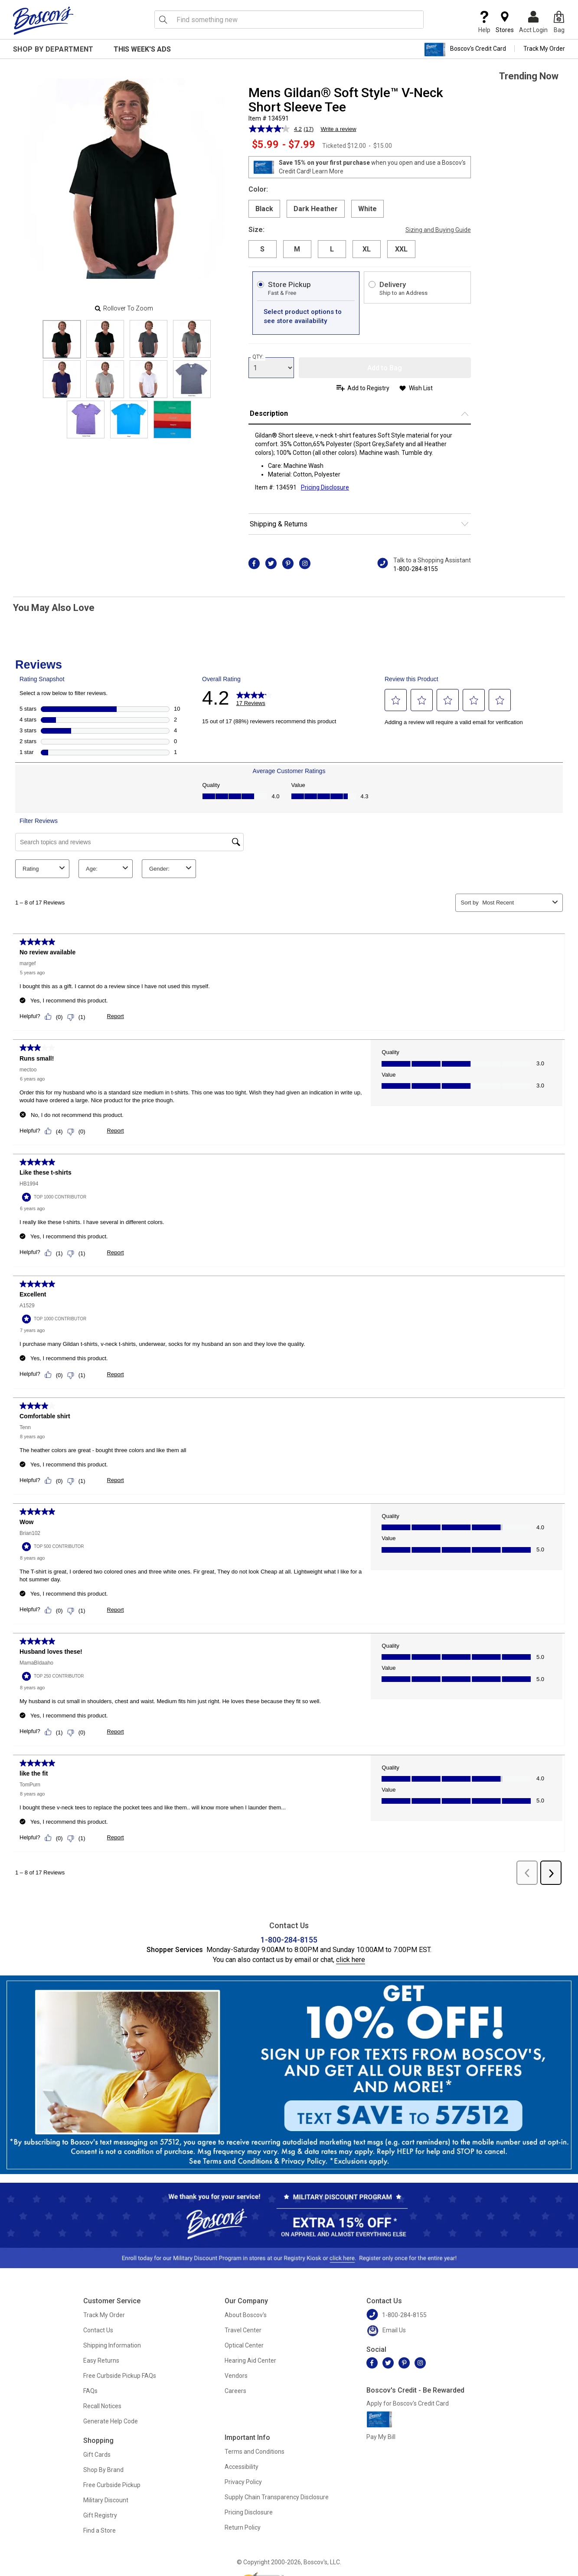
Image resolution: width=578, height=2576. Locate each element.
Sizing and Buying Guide (438, 229)
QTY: (258, 357)
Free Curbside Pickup (111, 2484)
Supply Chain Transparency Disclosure (277, 2497)
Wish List (421, 388)
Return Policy (243, 2527)
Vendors (236, 2375)
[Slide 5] (105, 379)
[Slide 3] (192, 339)
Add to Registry (368, 388)
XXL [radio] (401, 249)
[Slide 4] (62, 379)
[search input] (289, 19)
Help (484, 22)
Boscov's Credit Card (465, 49)
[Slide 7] (192, 379)
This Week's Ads (142, 49)
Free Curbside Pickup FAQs (119, 2375)
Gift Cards (97, 2454)
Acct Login (533, 22)
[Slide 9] (129, 419)
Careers (235, 2390)
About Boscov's (246, 2315)
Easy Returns (101, 2360)
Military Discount (105, 2500)
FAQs (90, 2390)
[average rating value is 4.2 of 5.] (276, 129)
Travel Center (243, 2330)
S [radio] (262, 249)
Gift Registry (100, 2515)
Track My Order (544, 48)
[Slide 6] (148, 379)
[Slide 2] (148, 339)
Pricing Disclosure (249, 2512)
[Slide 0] (61, 339)
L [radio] (332, 249)
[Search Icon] (163, 19)
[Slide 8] (85, 419)
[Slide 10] (172, 419)
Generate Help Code (110, 2421)
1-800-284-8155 (415, 568)
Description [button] (269, 413)
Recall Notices (102, 2406)
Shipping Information (112, 2345)
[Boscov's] (43, 20)
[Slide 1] (105, 339)
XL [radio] (366, 249)
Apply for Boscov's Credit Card (407, 2403)
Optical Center (244, 2345)
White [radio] (367, 209)
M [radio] (297, 249)
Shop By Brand (103, 2469)
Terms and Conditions (254, 2451)
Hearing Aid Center (250, 2360)
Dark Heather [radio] (316, 209)
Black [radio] (264, 209)
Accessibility (241, 2466)
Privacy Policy (243, 2481)
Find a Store (99, 2530)
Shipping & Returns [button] (278, 524)
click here (350, 1960)
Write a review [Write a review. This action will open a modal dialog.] (338, 129)
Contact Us (98, 2330)
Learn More (327, 171)
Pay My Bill (380, 2436)
